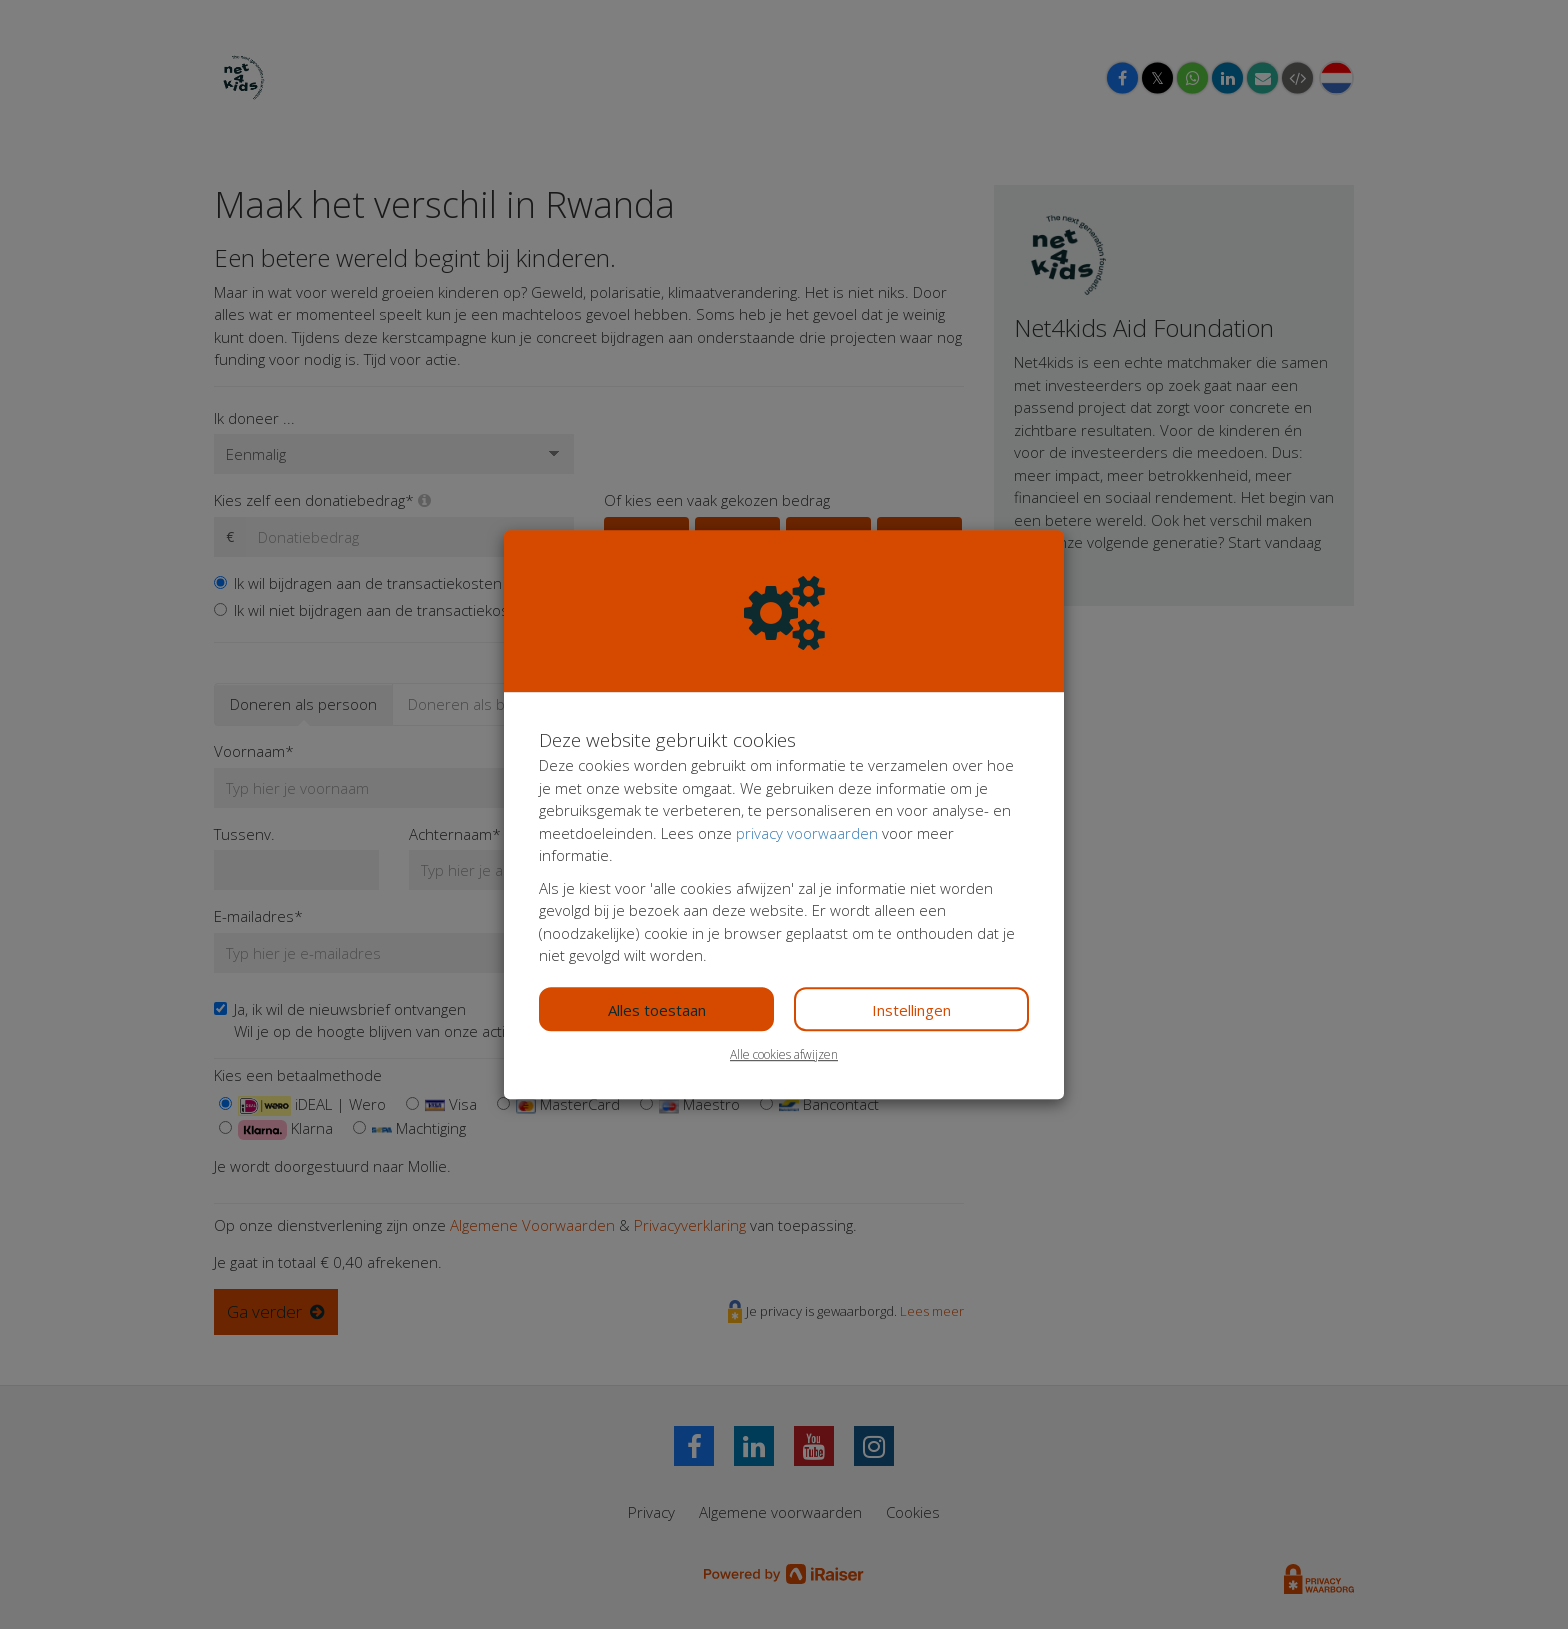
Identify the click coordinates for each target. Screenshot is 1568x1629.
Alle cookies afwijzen (784, 1054)
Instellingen (911, 1010)
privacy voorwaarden (807, 833)
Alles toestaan (657, 1010)
